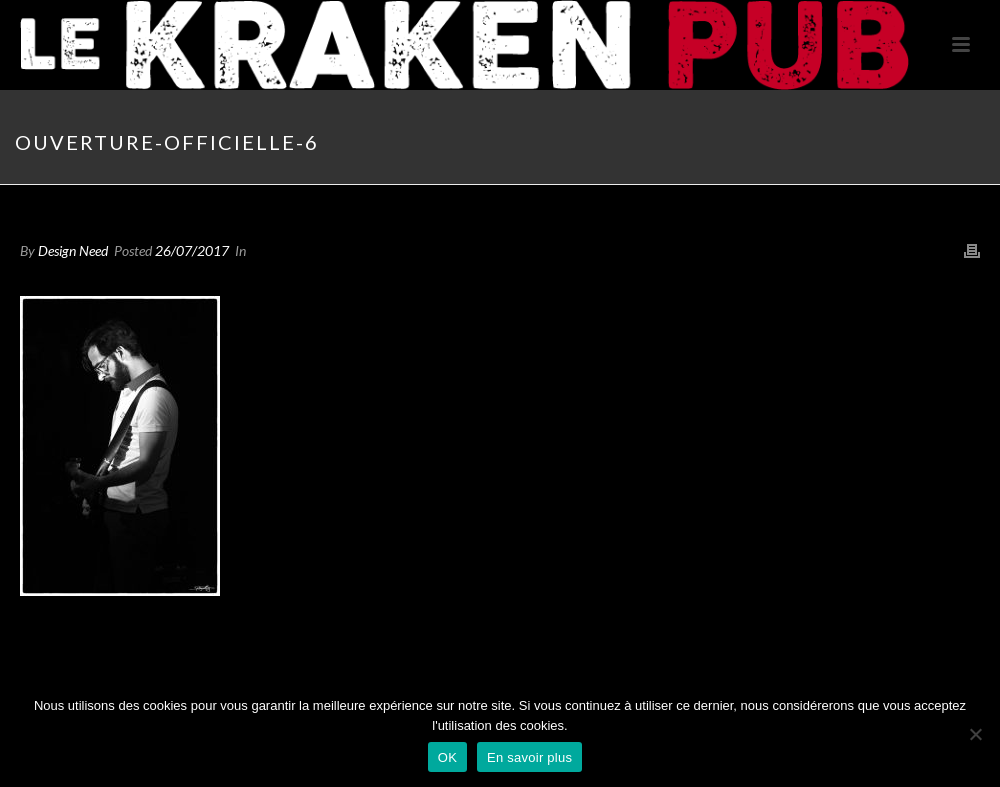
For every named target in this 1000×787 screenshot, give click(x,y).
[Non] (975, 734)
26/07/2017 (192, 250)
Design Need (73, 250)
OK (447, 757)
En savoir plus (529, 757)
